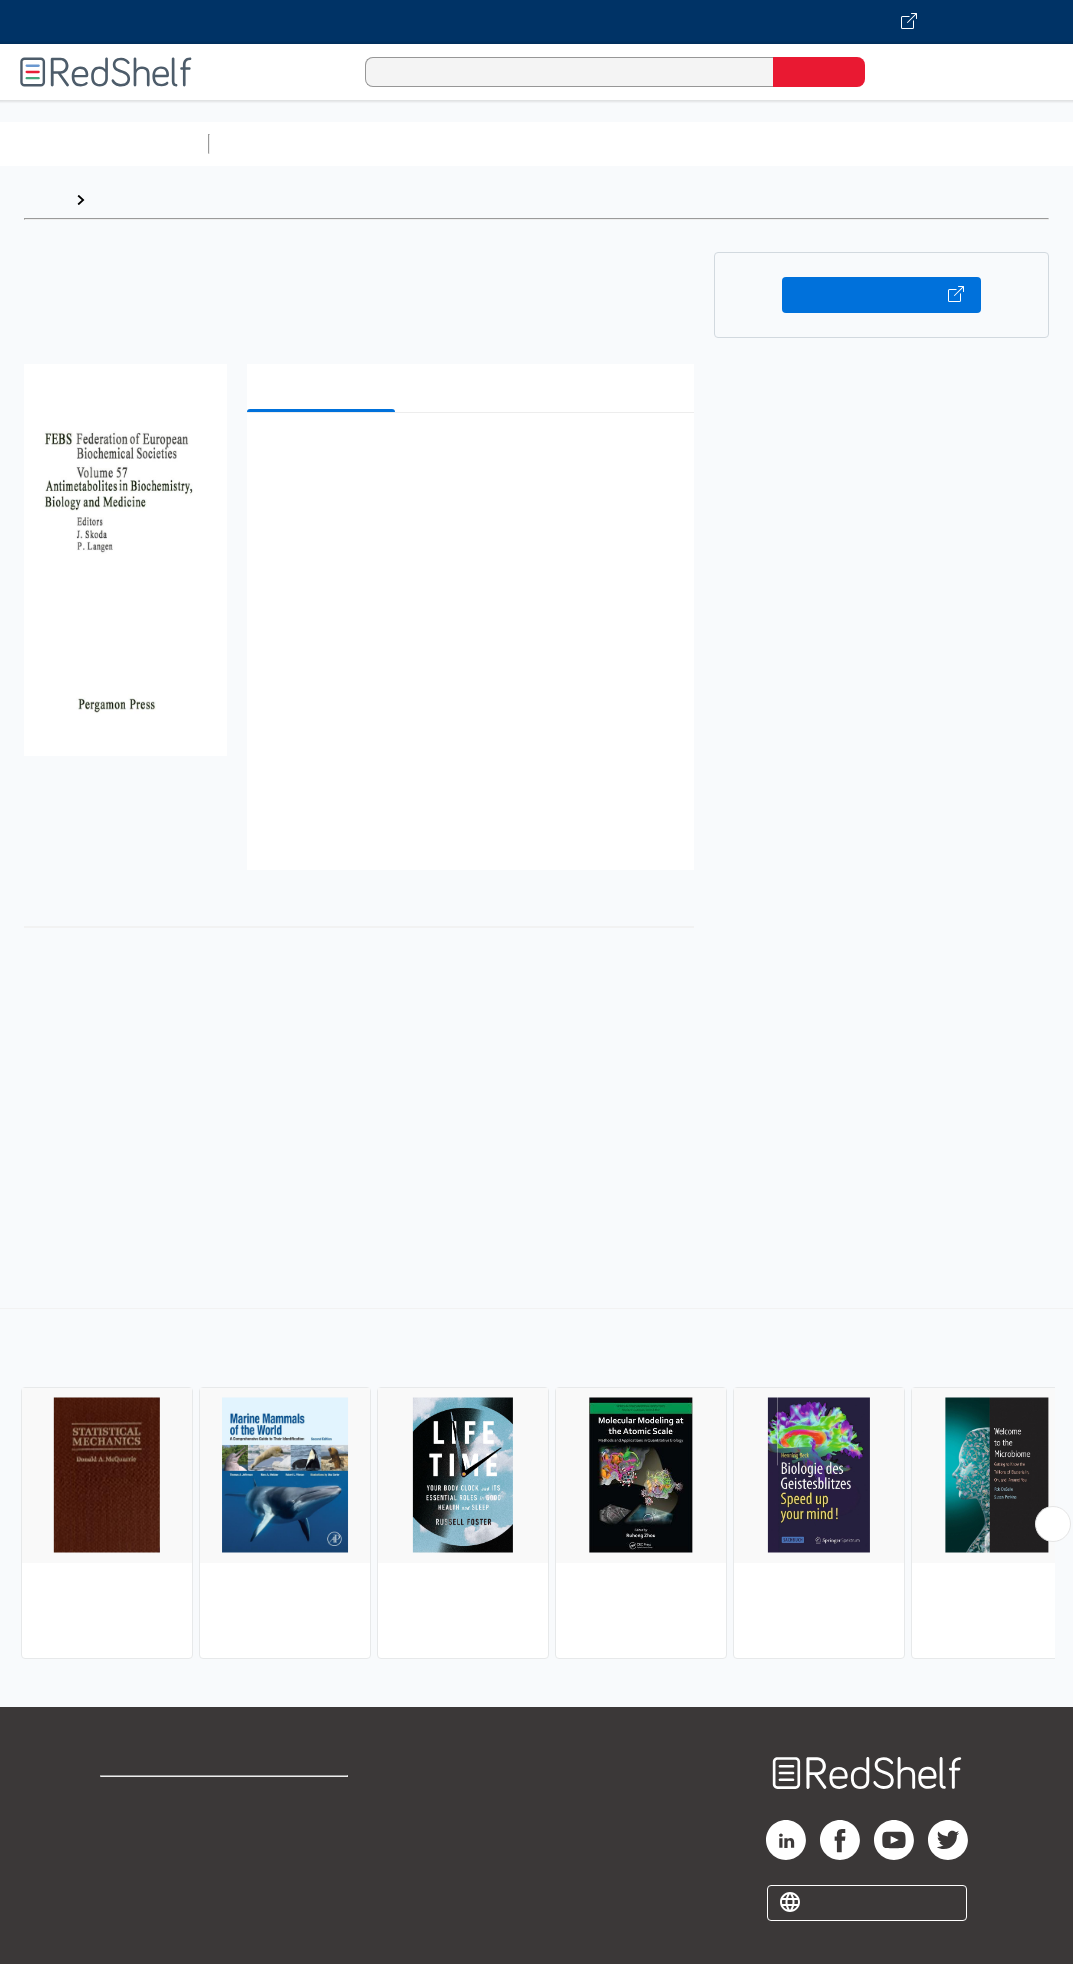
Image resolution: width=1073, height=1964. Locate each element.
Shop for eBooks (164, 1800)
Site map (133, 1896)
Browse (123, 199)
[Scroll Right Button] (1053, 1524)
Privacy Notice (155, 1864)
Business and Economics (776, 143)
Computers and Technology (571, 143)
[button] (474, 458)
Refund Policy (317, 1832)
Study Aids (270, 143)
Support (130, 1832)
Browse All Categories (104, 143)
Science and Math (392, 143)
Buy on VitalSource (882, 295)
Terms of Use (317, 1800)
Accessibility (313, 1864)
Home (45, 199)
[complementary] (536, 1486)
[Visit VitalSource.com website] (536, 22)
